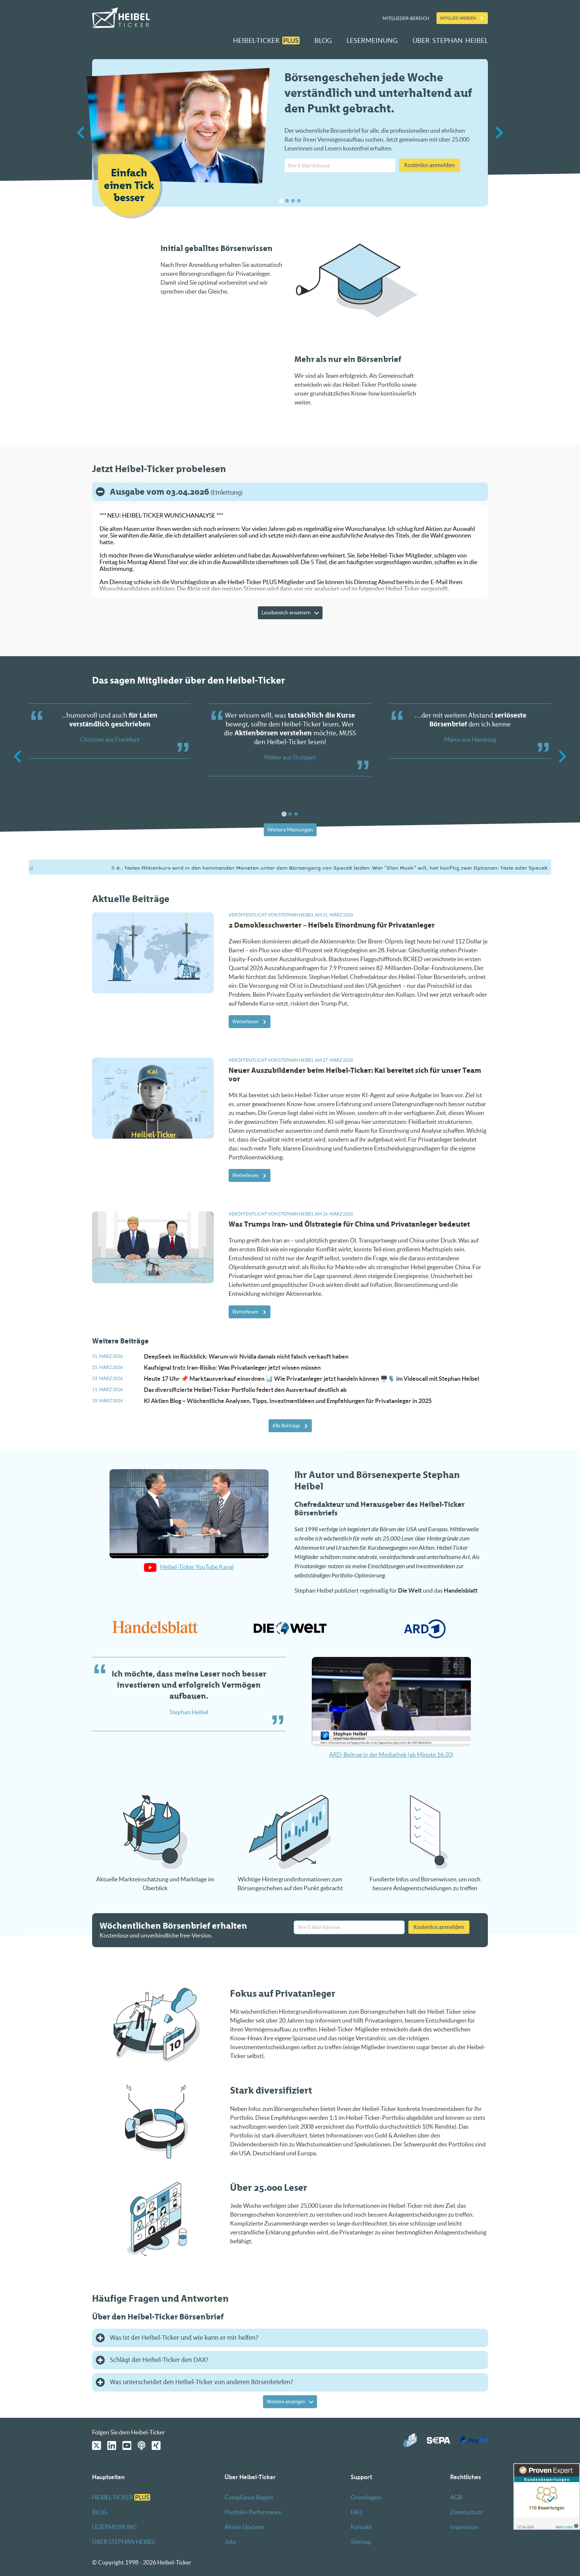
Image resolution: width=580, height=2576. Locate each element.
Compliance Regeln (249, 2497)
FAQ (356, 2512)
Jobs (230, 2541)
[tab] (281, 200)
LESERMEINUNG (372, 40)
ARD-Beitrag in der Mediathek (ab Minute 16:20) (391, 1754)
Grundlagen (366, 2497)
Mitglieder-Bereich (405, 18)
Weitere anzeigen (286, 2402)
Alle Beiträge (286, 1426)
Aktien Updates (244, 2527)
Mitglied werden (458, 18)
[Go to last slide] (81, 132)
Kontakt (361, 2527)
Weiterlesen (245, 1021)
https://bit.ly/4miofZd (40, 867)
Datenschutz (466, 2512)
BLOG (323, 40)
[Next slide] (498, 132)
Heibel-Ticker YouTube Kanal (189, 1567)
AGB (456, 2497)
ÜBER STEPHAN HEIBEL (450, 40)
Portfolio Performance (253, 2512)
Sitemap (361, 2541)
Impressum (464, 2527)
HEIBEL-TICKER (266, 40)
